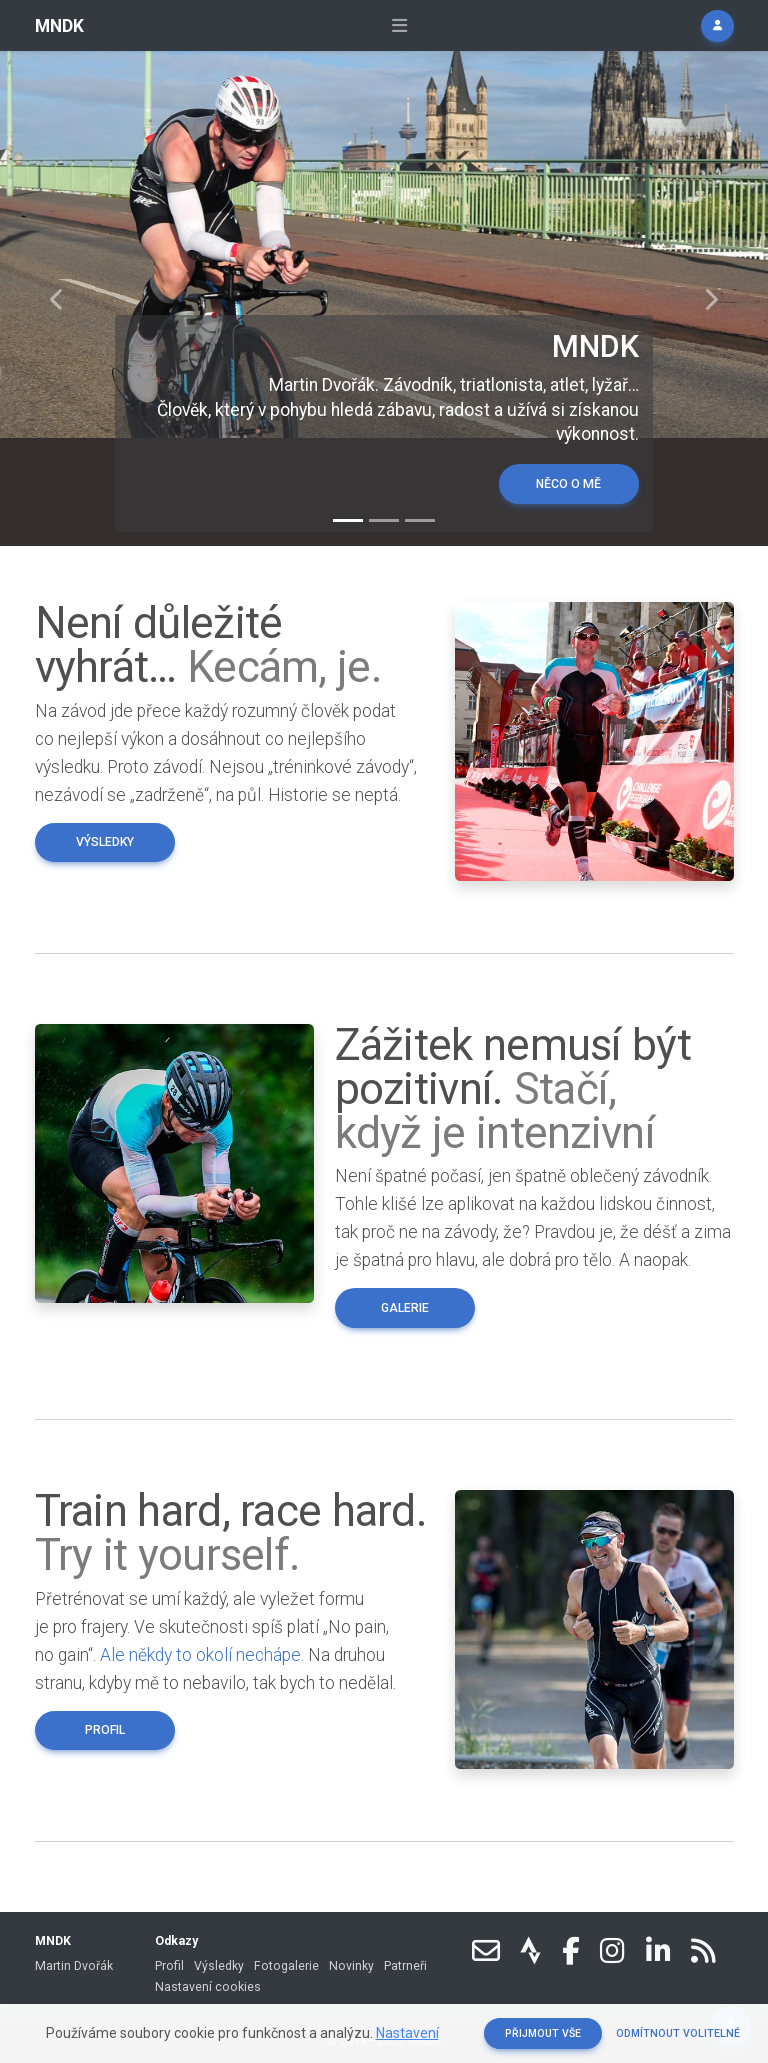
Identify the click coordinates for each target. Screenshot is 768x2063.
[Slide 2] (384, 520)
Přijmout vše (543, 2033)
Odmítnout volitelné (678, 2033)
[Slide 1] (348, 520)
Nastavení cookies (208, 1987)
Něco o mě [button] (568, 484)
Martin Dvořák (74, 1966)
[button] (717, 26)
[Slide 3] (420, 520)
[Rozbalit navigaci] (399, 26)
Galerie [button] (405, 1308)
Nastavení (407, 2033)
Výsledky (219, 1966)
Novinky (351, 1966)
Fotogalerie (286, 1966)
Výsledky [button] (105, 842)
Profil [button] (105, 1730)
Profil (169, 1966)
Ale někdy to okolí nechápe (200, 1655)
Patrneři (405, 1966)
